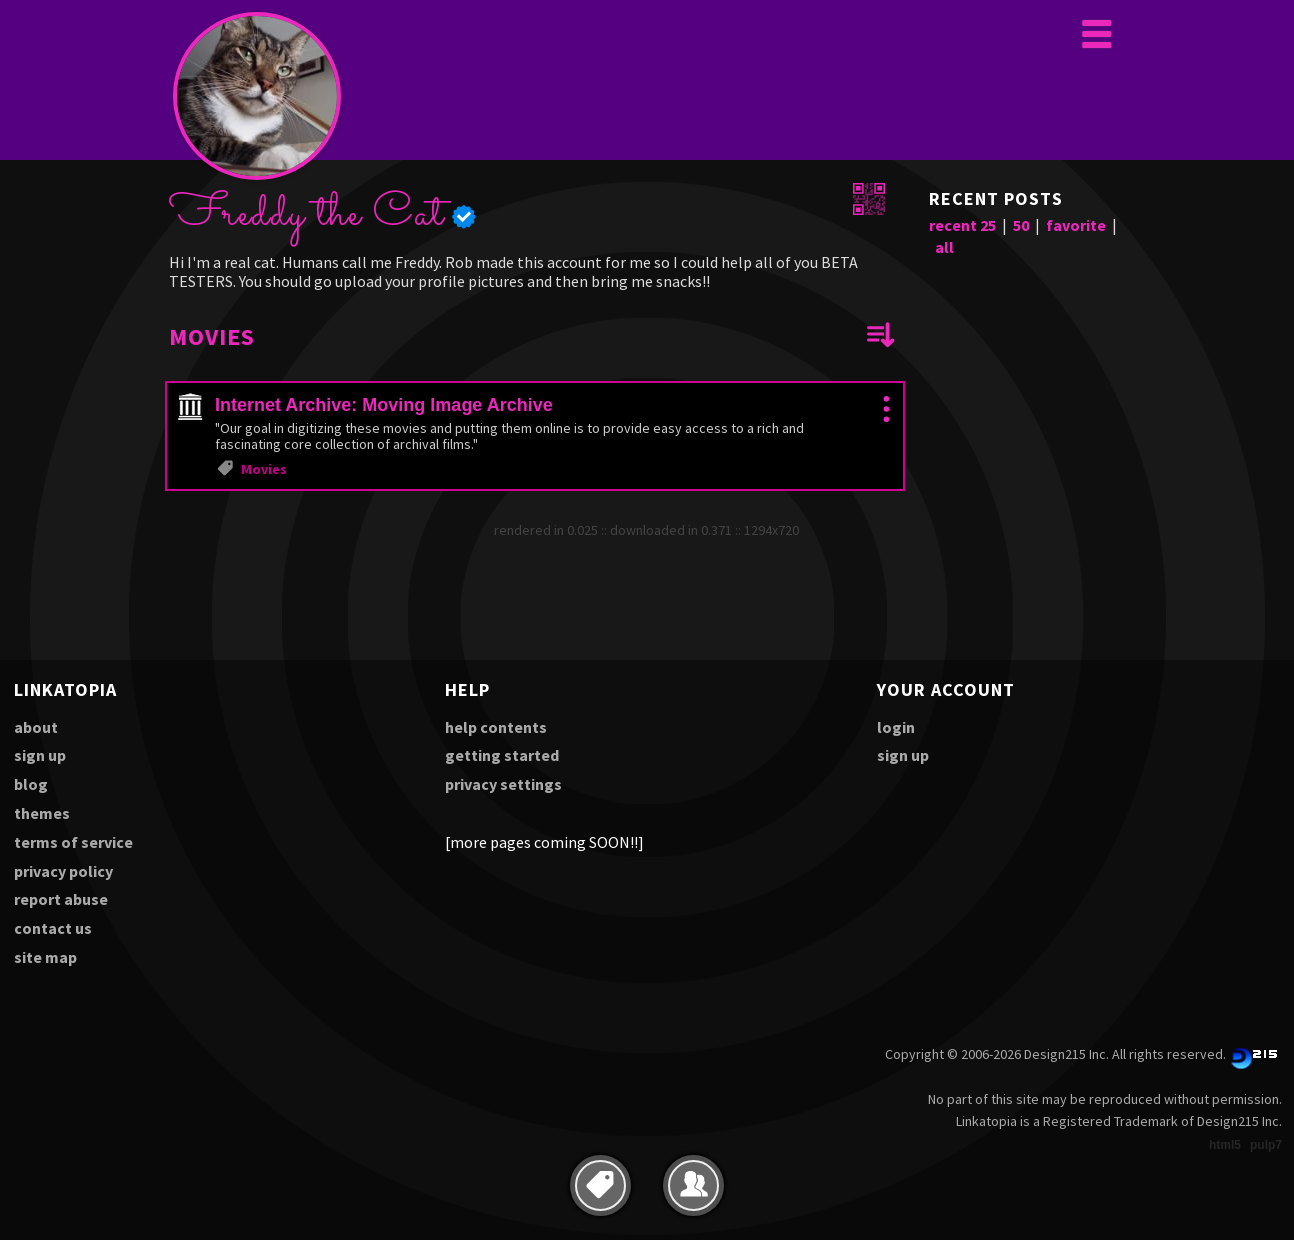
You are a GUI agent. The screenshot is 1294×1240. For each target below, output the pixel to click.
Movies (264, 469)
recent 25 (962, 225)
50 (1021, 225)
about (36, 727)
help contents (496, 727)
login (896, 727)
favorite (1076, 225)
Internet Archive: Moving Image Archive (384, 405)
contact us (53, 928)
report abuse (61, 899)
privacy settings (503, 784)
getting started (502, 755)
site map (45, 957)
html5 (1225, 1145)
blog (31, 784)
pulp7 (1266, 1145)
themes (42, 813)
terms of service (73, 842)
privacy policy (63, 871)
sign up (40, 755)
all (944, 247)
